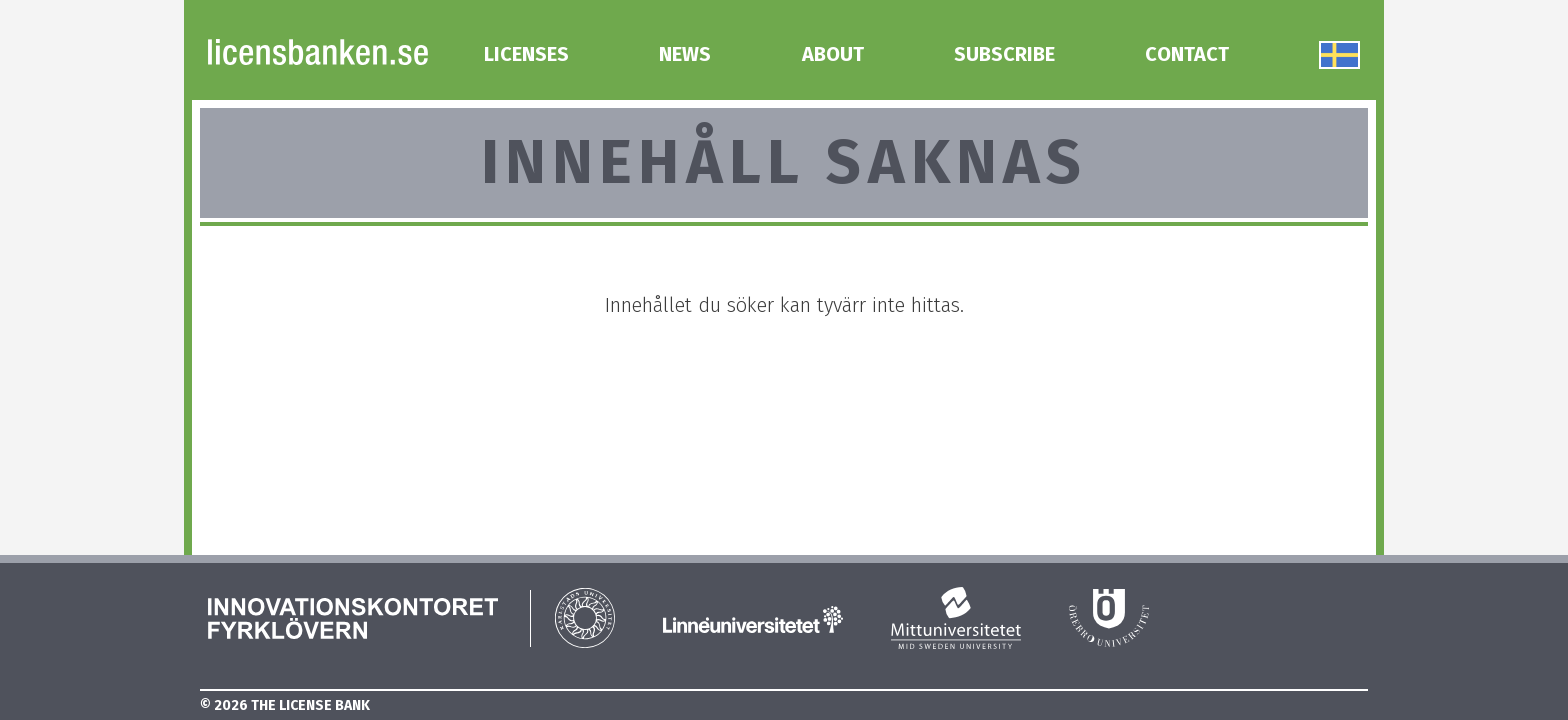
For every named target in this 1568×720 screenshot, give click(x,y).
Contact (1187, 54)
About (833, 54)
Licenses (526, 54)
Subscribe (1004, 54)
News (685, 54)
